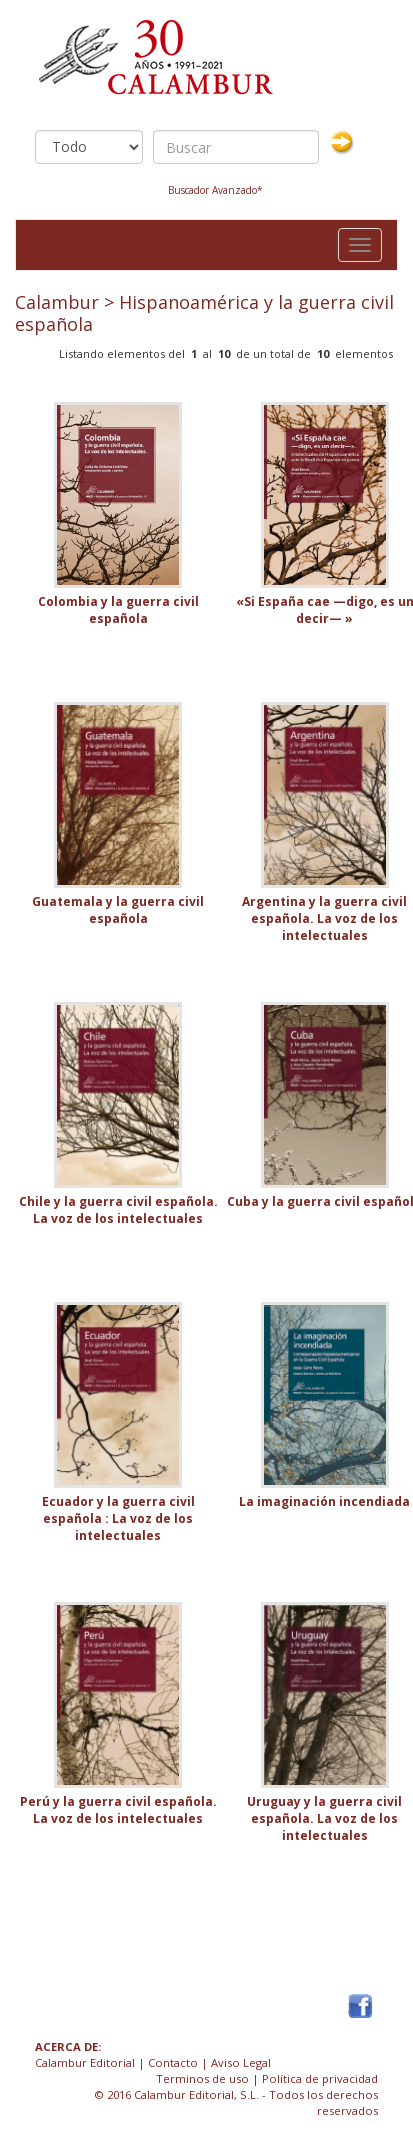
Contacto (173, 2062)
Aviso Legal (241, 2062)
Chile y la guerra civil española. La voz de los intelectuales (118, 1210)
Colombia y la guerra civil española (118, 610)
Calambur (57, 302)
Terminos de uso (202, 2078)
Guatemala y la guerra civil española (118, 910)
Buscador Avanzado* (215, 190)
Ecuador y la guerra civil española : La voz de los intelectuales (118, 1518)
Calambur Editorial (85, 2062)
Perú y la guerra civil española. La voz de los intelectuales (118, 1810)
